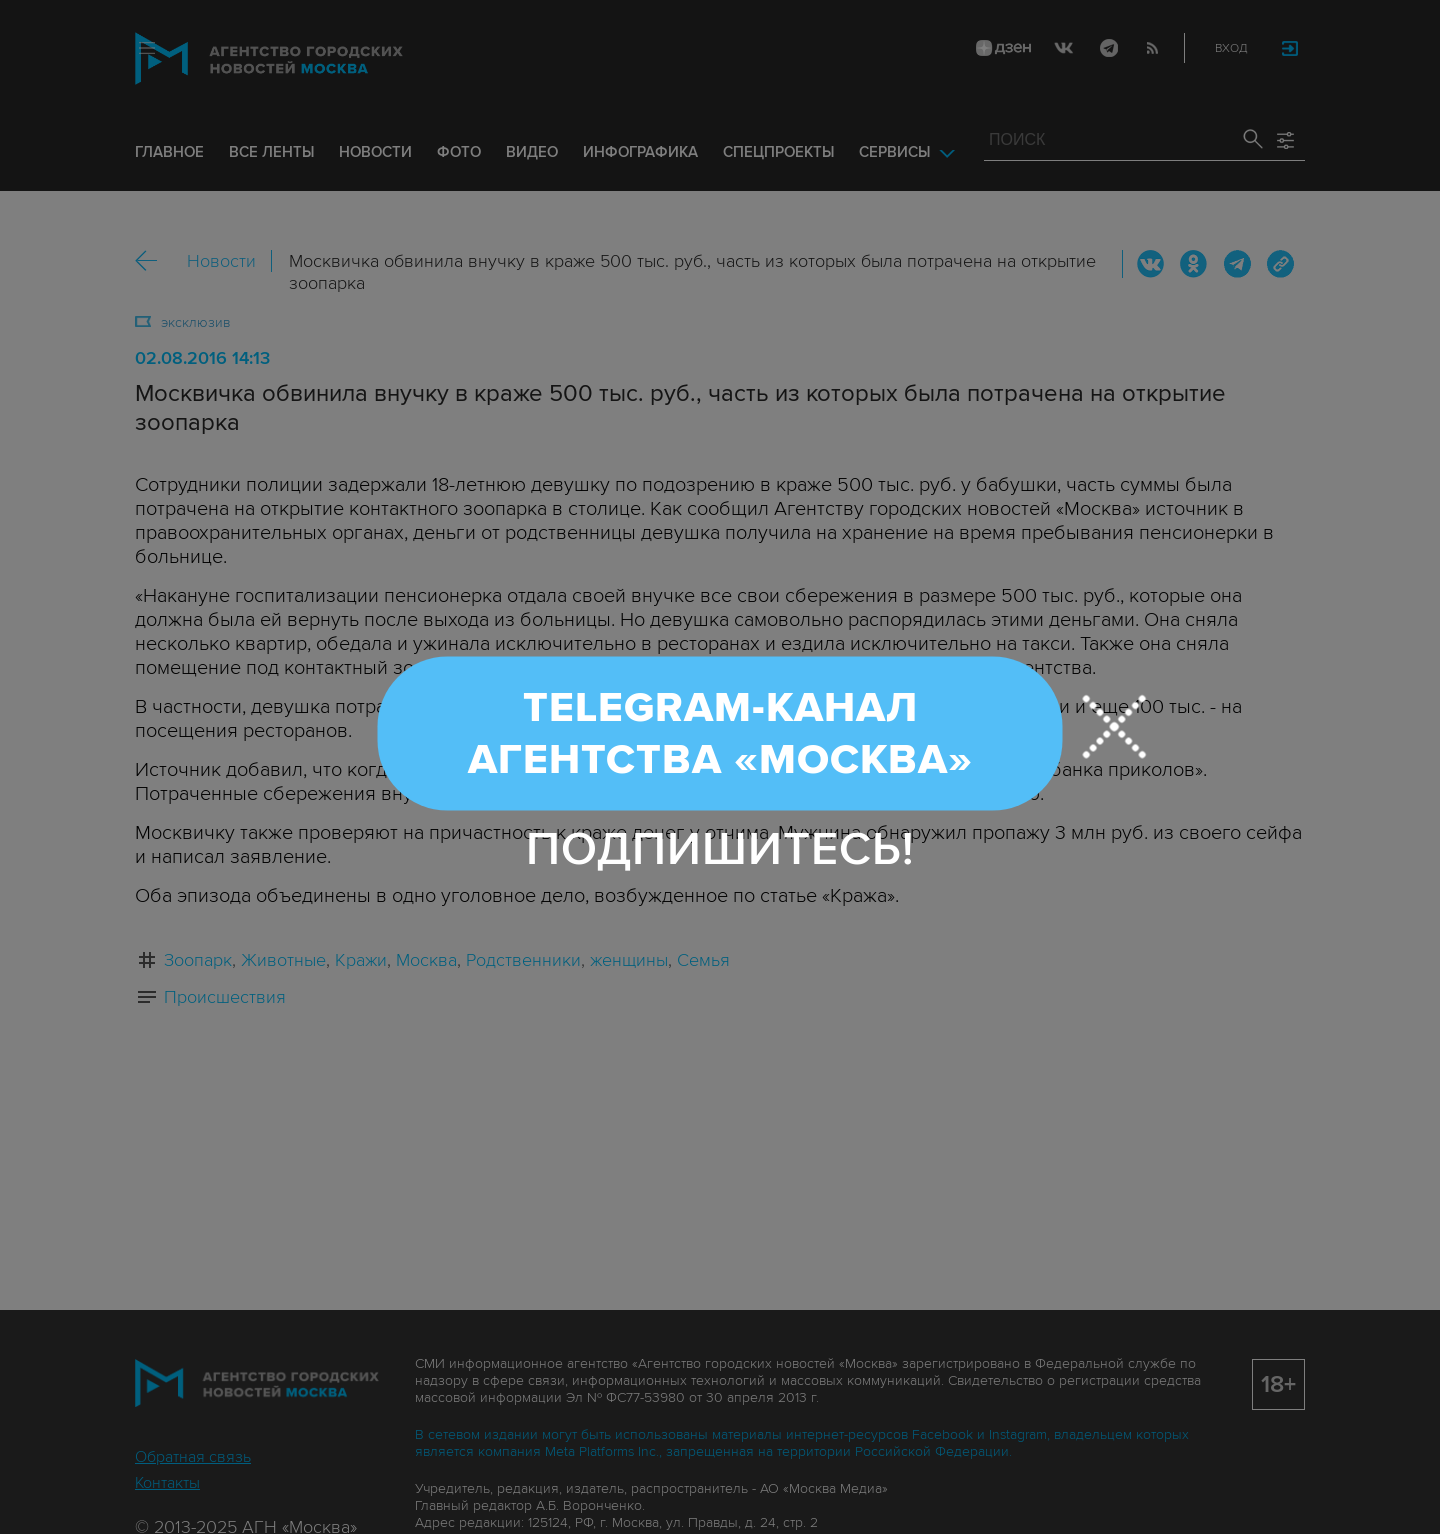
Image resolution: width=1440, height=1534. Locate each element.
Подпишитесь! (720, 849)
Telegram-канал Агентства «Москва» (720, 734)
